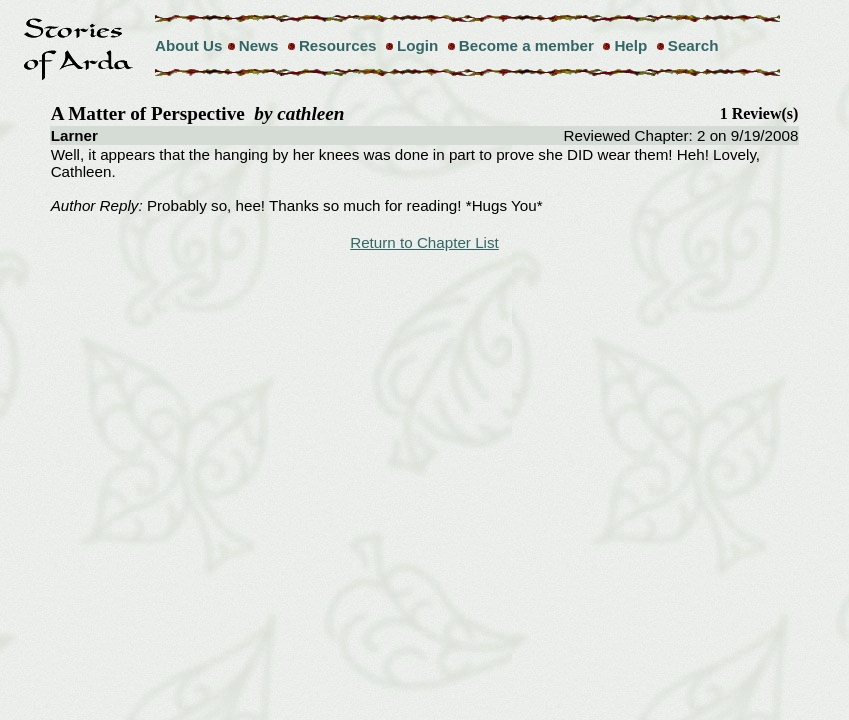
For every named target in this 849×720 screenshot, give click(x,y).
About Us (189, 45)
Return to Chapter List (424, 242)
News (259, 45)
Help (630, 45)
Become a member (526, 45)
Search (693, 45)
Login (417, 45)
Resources (338, 45)
